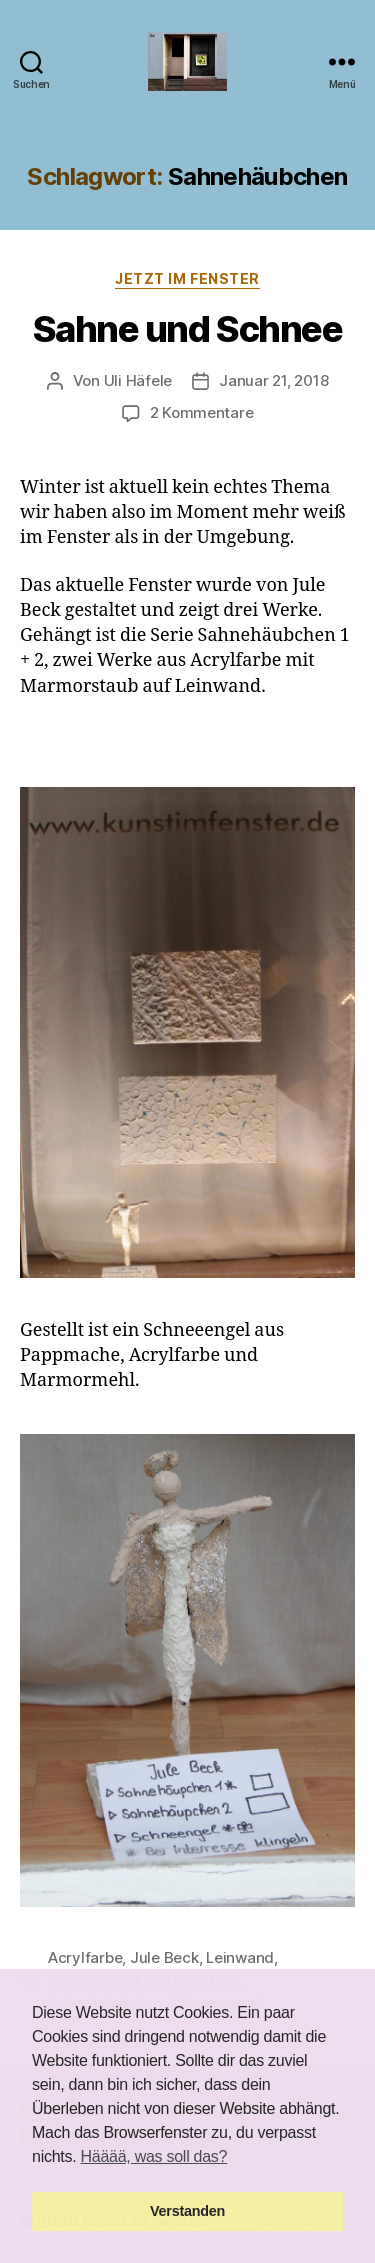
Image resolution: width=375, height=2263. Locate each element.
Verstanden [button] (187, 2211)
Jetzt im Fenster (187, 278)
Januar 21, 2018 (273, 380)
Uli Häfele (138, 380)
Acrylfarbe (85, 1957)
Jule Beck (164, 1957)
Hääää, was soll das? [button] (154, 2156)
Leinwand (240, 1957)
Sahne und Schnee (187, 329)
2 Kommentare (202, 412)
